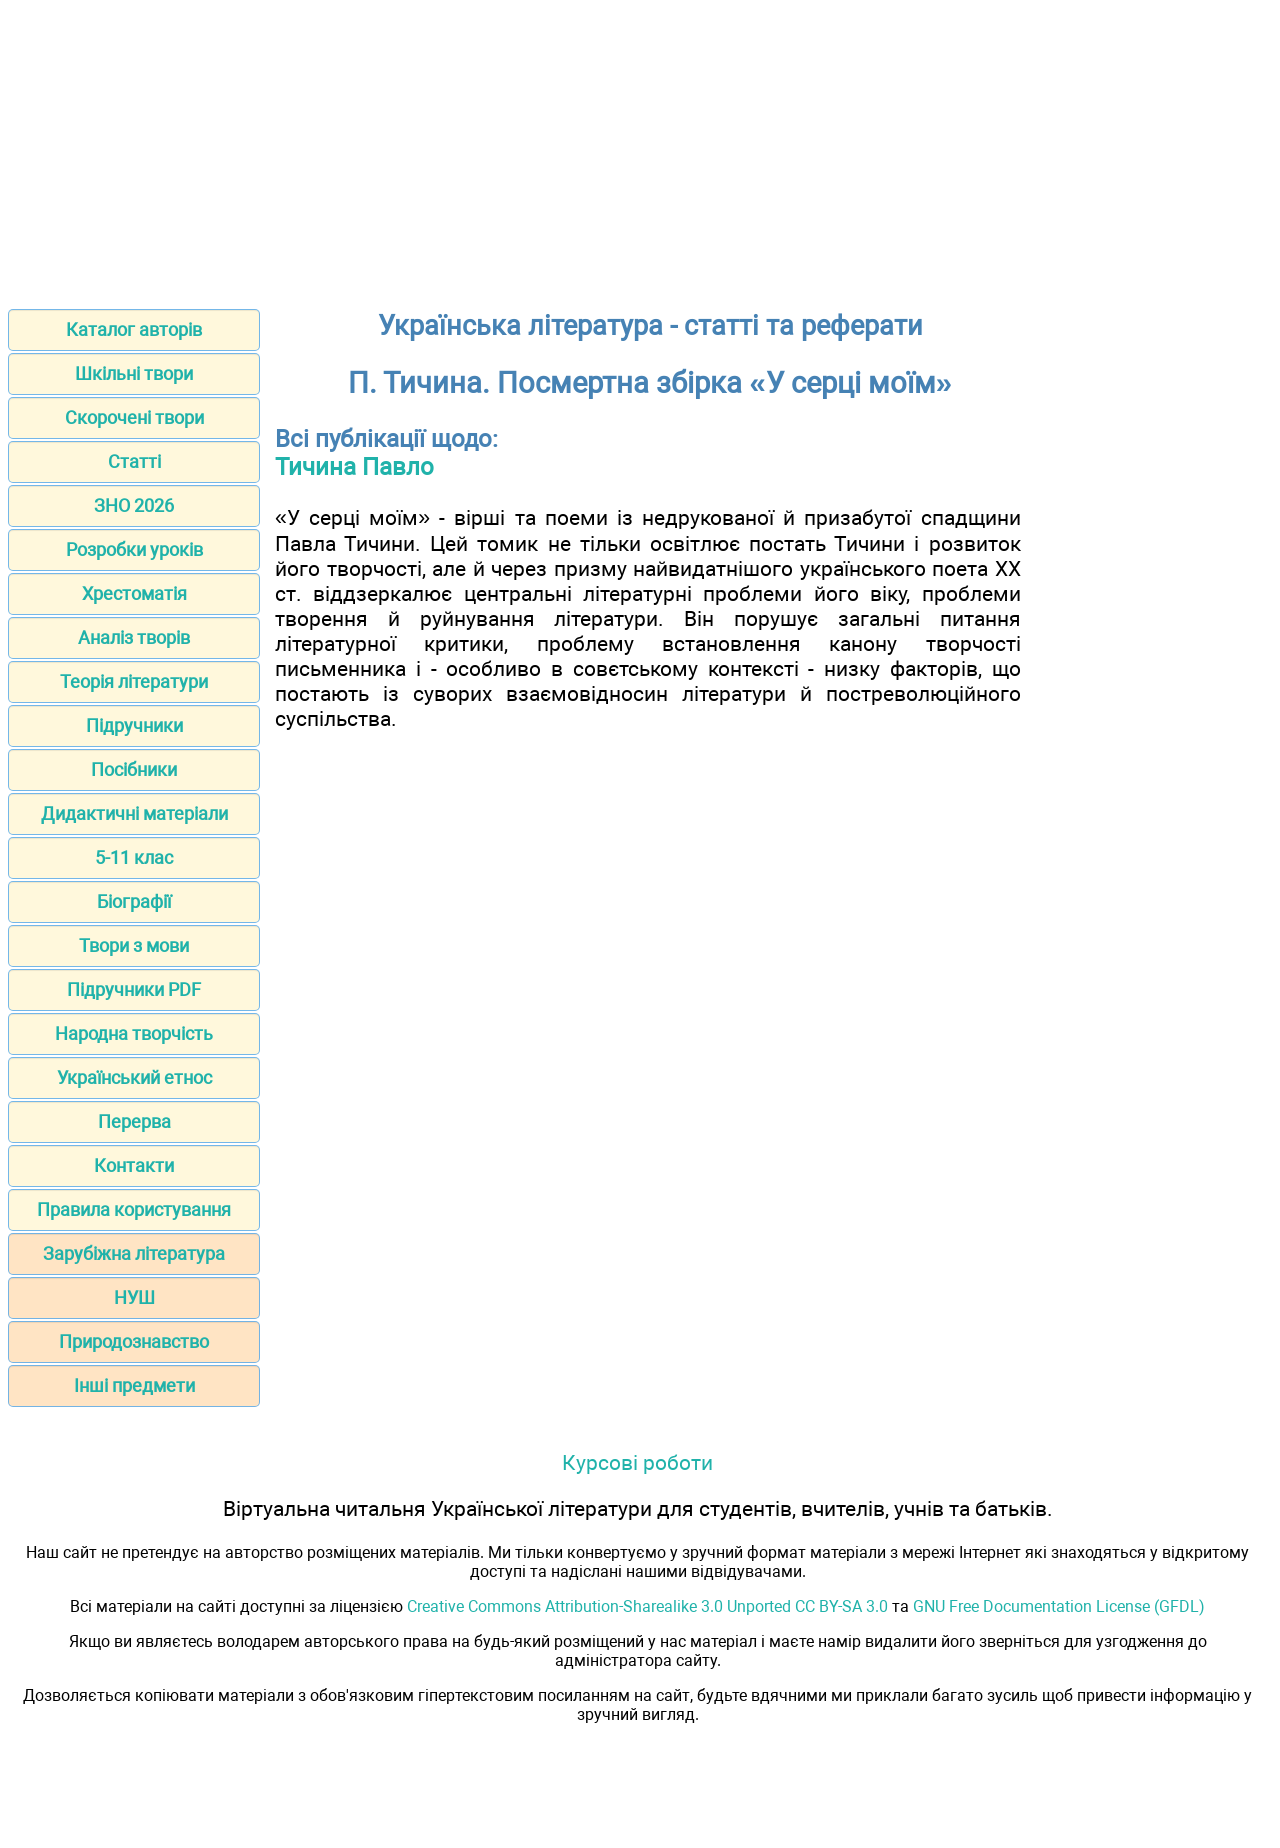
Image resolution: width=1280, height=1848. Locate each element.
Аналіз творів (134, 637)
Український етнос (134, 1077)
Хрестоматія (134, 593)
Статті (134, 461)
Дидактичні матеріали (134, 813)
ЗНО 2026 (134, 505)
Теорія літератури (134, 681)
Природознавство (134, 1341)
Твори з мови (134, 945)
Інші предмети (134, 1385)
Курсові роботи (637, 1462)
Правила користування (134, 1209)
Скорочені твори (134, 417)
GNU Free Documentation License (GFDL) (1059, 1606)
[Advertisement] (640, 148)
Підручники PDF (134, 989)
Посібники (134, 769)
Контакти (134, 1165)
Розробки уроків (134, 549)
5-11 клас (134, 857)
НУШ (134, 1297)
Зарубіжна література (134, 1253)
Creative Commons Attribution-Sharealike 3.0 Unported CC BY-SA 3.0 (647, 1606)
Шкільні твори (134, 373)
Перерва (134, 1121)
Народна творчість (134, 1033)
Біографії (134, 901)
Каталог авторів (134, 329)
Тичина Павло (354, 467)
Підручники (134, 725)
